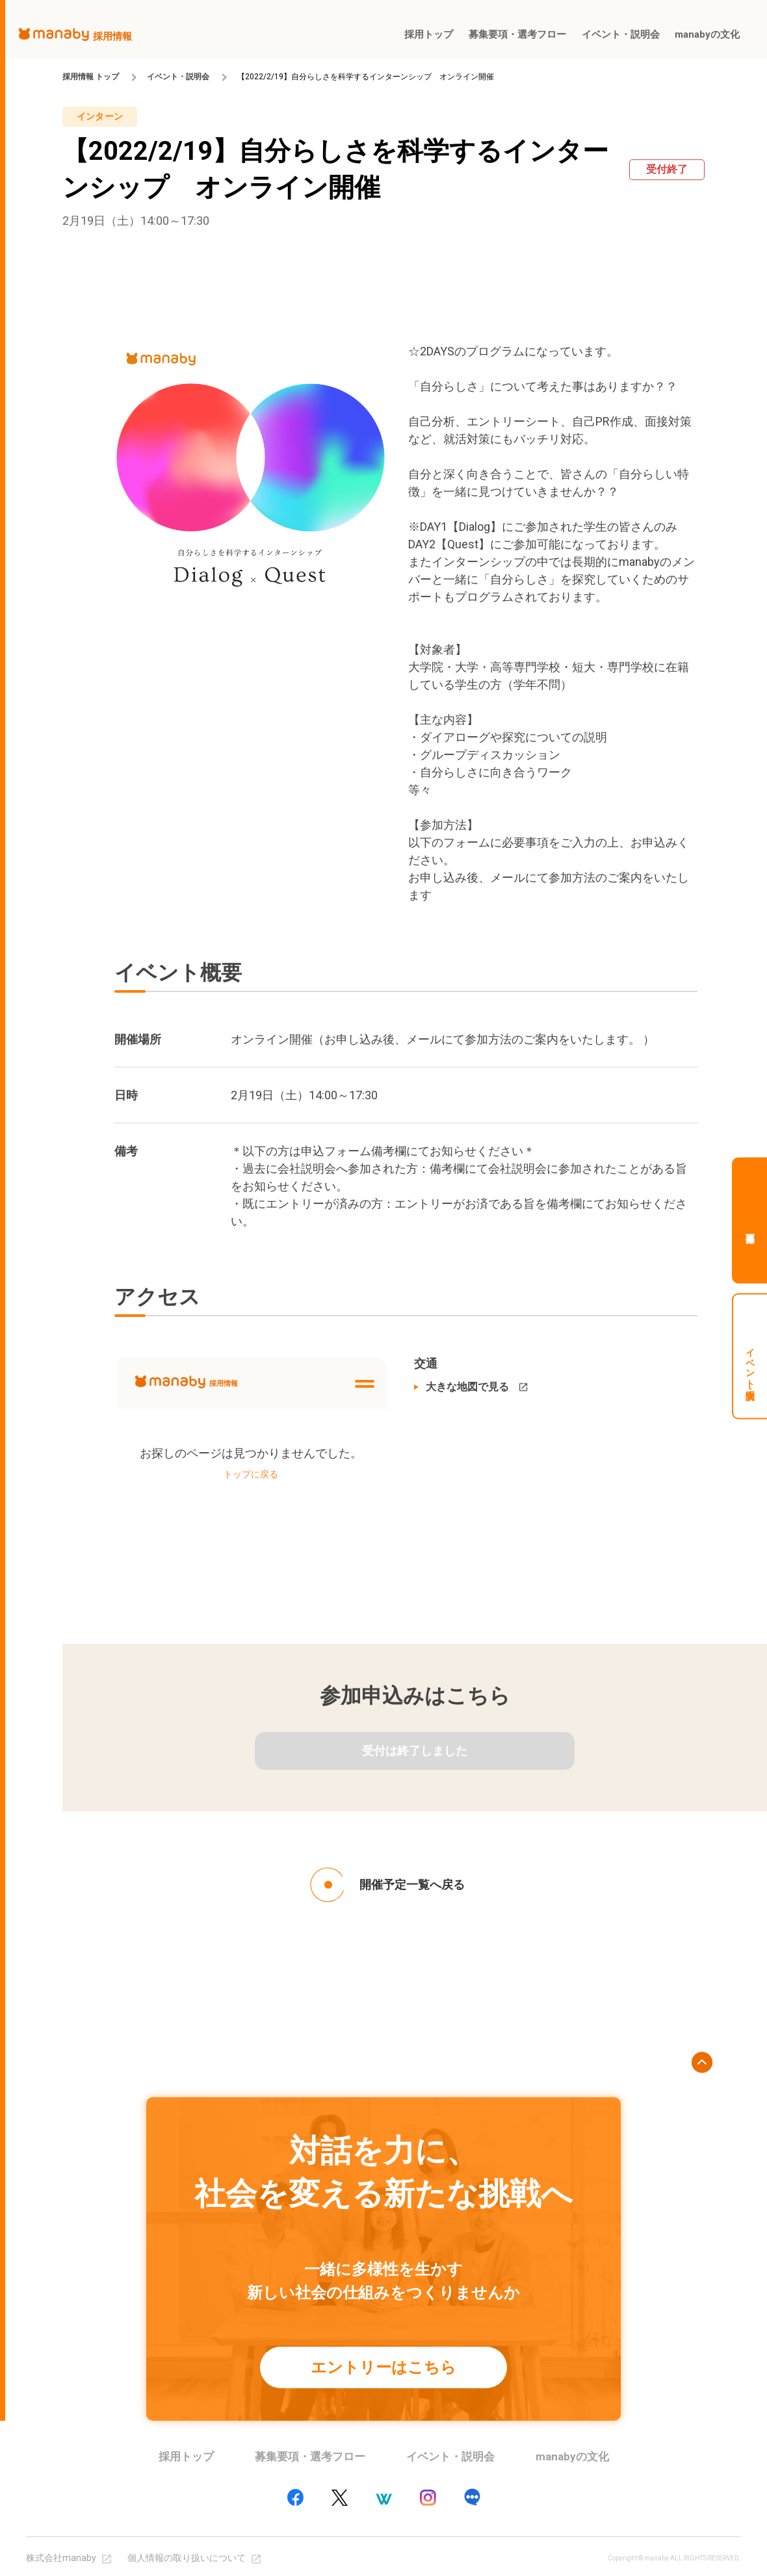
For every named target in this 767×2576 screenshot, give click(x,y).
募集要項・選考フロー (310, 2456)
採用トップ (186, 2456)
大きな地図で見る (467, 1387)
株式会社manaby (61, 2557)
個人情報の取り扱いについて (186, 2557)
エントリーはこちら (383, 2367)
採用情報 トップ (90, 76)
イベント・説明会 (178, 76)
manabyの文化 (572, 2456)
